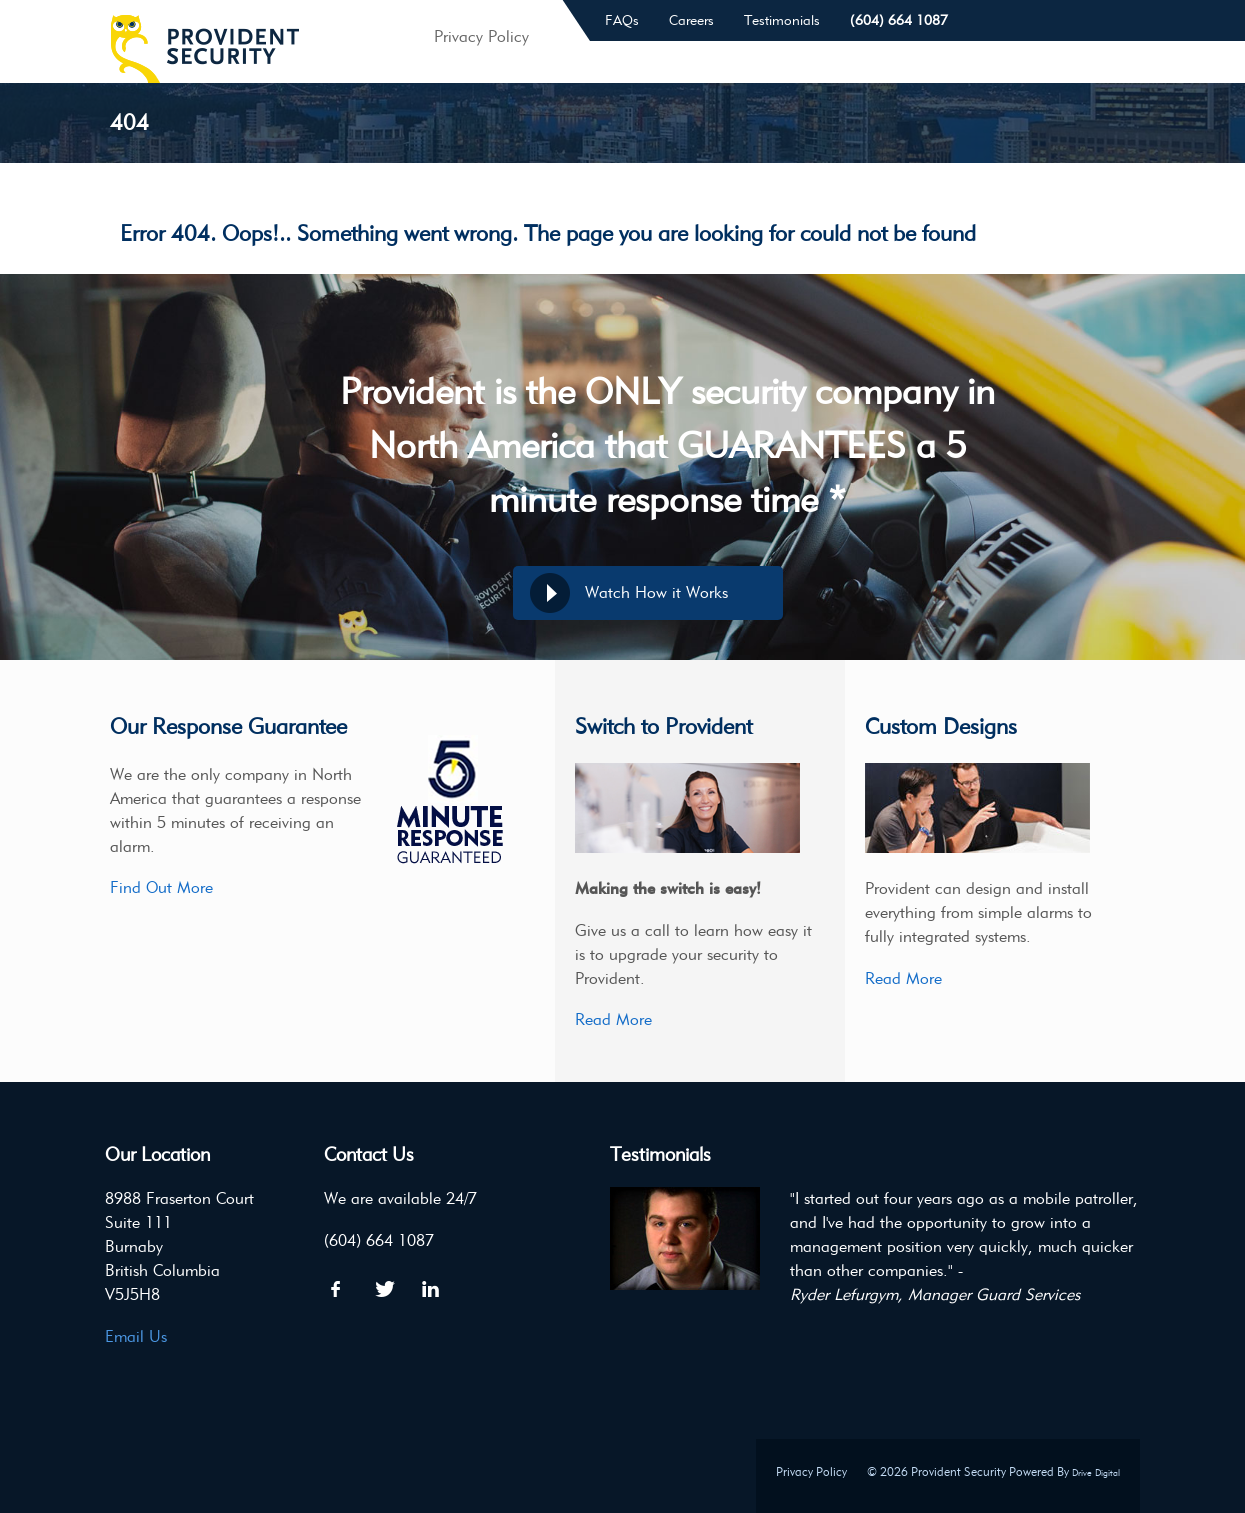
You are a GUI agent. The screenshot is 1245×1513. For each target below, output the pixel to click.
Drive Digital (1096, 1472)
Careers (691, 20)
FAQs (622, 20)
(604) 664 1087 (899, 20)
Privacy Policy (811, 1471)
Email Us (136, 1336)
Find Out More (161, 887)
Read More (613, 1019)
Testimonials (782, 20)
